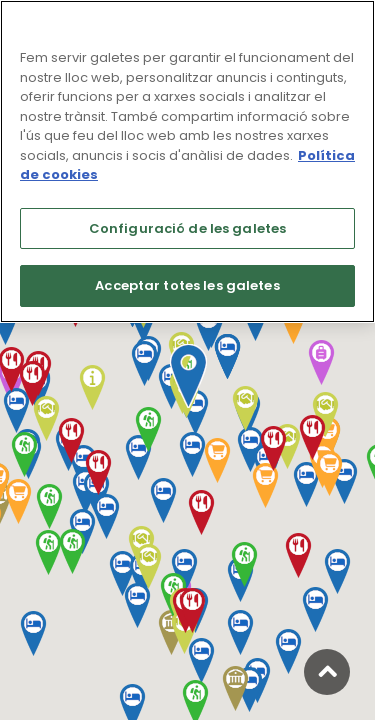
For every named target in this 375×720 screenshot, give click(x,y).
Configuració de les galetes (188, 228)
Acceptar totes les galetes (187, 285)
